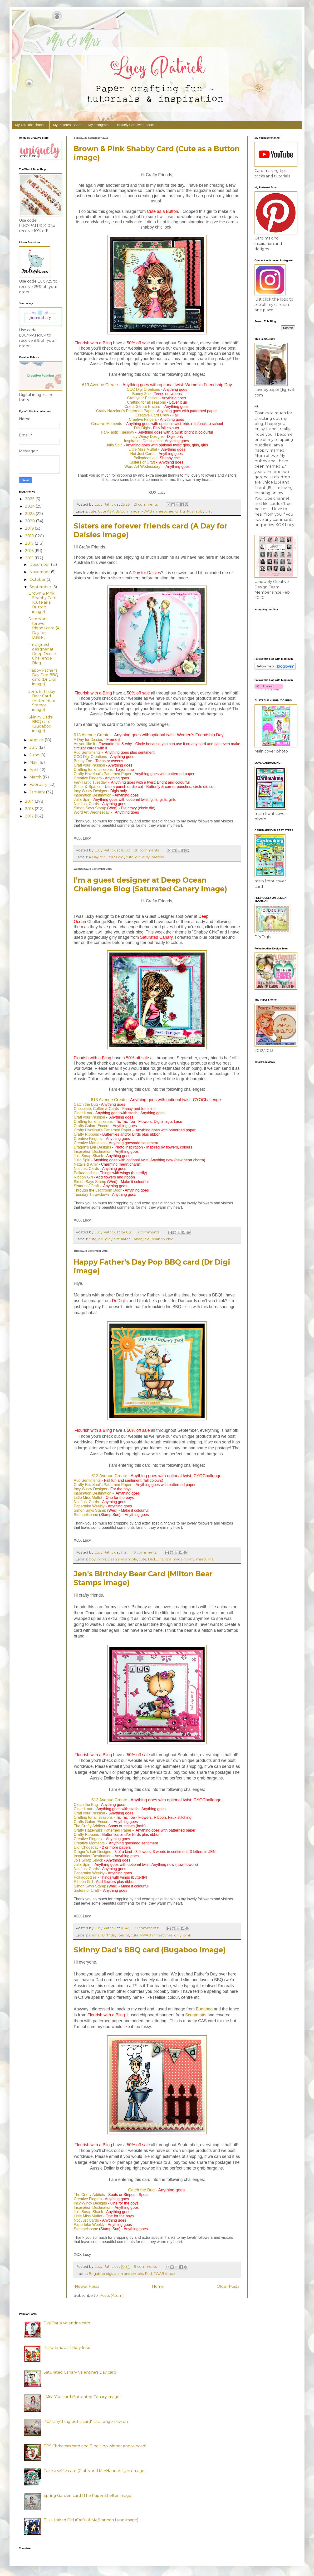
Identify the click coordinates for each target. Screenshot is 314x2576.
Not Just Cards (142, 454)
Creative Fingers (143, 419)
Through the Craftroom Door (98, 1190)
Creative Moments (106, 424)
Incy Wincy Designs (147, 437)
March (36, 777)
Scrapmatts (195, 2015)
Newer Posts (87, 2286)
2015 (29, 558)
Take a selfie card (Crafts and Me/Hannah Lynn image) (95, 2470)
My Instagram (98, 125)
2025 (30, 499)
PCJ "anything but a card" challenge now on (86, 2421)
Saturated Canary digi (132, 1239)
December (40, 564)
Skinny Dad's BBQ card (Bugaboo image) (150, 1949)
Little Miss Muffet (143, 449)
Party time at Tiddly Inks (67, 2347)
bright (123, 1935)
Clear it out (83, 1113)
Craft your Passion (143, 398)
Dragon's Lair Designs (92, 1147)
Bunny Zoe (141, 394)
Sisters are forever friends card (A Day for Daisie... (44, 628)
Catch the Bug (86, 1104)
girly (186, 511)
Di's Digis (142, 428)
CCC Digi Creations (143, 389)
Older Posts (228, 2286)
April (34, 769)
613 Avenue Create (100, 384)
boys (101, 1559)
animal (94, 1935)
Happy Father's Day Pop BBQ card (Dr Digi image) (43, 677)
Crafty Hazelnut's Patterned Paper (125, 411)
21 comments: (146, 504)
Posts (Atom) (111, 2295)
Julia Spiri (114, 445)
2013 (30, 809)
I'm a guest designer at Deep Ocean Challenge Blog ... (42, 653)
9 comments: (146, 2266)
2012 (30, 816)
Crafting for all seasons (146, 402)
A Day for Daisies (88, 740)
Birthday (109, 1935)
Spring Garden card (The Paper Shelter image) (88, 2495)
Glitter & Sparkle (87, 787)
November (40, 572)
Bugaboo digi (100, 2274)
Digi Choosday (86, 1847)
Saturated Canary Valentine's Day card (80, 2372)
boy (92, 1559)
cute (92, 511)
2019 (30, 528)
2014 (30, 801)
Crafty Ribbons (86, 1134)
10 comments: (145, 1552)
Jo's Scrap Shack (88, 1156)
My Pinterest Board (67, 125)
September (40, 587)
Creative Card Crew (152, 415)
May (33, 762)
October (38, 579)
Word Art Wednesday (142, 466)
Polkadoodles (144, 458)
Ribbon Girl (83, 1177)
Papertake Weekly (89, 1506)
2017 (30, 543)
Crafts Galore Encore (142, 407)
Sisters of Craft (142, 462)
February (38, 784)
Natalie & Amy (86, 1164)
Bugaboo (204, 2009)
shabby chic (201, 511)
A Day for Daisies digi (106, 857)
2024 (30, 506)
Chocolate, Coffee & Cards (96, 1109)
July (34, 747)
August (37, 740)
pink (187, 1935)
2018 (30, 536)
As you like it (84, 744)
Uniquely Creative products (135, 125)
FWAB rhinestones (157, 511)
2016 (29, 550)
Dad (151, 1559)
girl (178, 511)
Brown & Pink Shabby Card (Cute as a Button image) (43, 602)
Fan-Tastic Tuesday (117, 432)
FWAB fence (164, 2274)
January (37, 792)
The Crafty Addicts (89, 1826)
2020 (30, 521)
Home (158, 2286)
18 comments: (148, 1232)
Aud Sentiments (87, 752)
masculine (205, 1559)
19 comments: (147, 1928)
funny (189, 1559)
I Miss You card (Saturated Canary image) (82, 2397)
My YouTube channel (30, 125)
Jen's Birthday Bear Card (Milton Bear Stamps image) (42, 700)
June (34, 755)
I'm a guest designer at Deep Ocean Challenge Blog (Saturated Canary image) (150, 884)
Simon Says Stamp (90, 808)
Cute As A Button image (119, 511)
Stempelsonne (86, 1515)
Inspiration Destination (143, 441)
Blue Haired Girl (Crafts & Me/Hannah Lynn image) (91, 2520)
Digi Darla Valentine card (67, 2323)
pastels (157, 857)
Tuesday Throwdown (91, 1195)
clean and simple (122, 1559)
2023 (30, 513)
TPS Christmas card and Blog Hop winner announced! (95, 2446)
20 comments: (147, 850)
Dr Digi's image (170, 1559)
